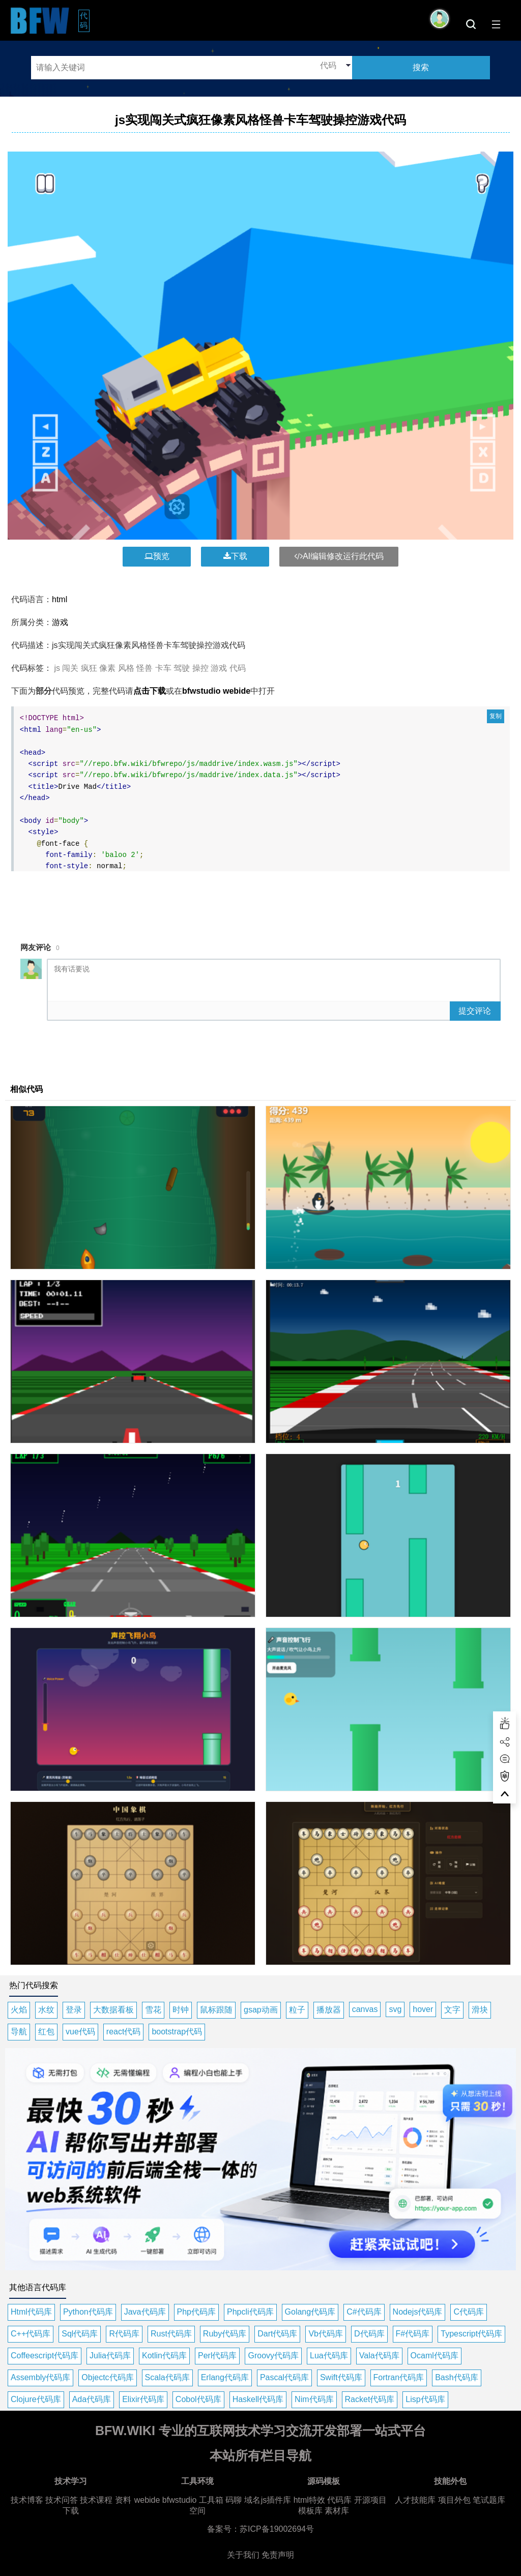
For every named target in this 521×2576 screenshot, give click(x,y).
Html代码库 (31, 2311)
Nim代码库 (314, 2399)
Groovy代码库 (273, 2355)
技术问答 (61, 2500)
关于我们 (243, 2555)
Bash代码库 (456, 2377)
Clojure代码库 (36, 2399)
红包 (46, 2031)
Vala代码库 (379, 2355)
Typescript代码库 (471, 2333)
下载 (235, 556)
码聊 (233, 2500)
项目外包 (454, 2500)
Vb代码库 (325, 2333)
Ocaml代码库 (434, 2355)
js (57, 668)
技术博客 (27, 2500)
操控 (200, 668)
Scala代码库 (167, 2377)
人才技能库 (415, 2500)
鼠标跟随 (216, 2009)
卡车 (163, 668)
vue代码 (80, 2031)
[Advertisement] (260, 900)
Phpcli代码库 (250, 2311)
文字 (452, 2009)
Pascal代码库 (284, 2377)
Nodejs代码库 (418, 2311)
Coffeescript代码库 (44, 2355)
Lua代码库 (329, 2355)
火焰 (19, 2009)
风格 (126, 668)
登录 (74, 2009)
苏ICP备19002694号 (277, 2529)
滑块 (480, 2009)
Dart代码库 (277, 2333)
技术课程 (96, 2500)
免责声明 (278, 2555)
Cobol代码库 (198, 2399)
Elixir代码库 (143, 2399)
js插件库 (276, 2500)
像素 (107, 668)
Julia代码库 (110, 2355)
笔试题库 (489, 2500)
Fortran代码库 (398, 2377)
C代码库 (468, 2311)
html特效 (309, 2500)
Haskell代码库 (258, 2399)
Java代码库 (145, 2311)
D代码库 (369, 2333)
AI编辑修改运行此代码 (339, 556)
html (59, 599)
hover (423, 2009)
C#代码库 (363, 2311)
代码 (85, 20)
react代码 (123, 2031)
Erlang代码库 (225, 2377)
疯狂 (89, 668)
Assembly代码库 (40, 2377)
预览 (156, 556)
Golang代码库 (310, 2311)
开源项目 (370, 2500)
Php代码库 (196, 2311)
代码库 (339, 2500)
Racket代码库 (370, 2399)
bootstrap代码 (177, 2031)
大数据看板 (113, 2009)
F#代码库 (413, 2333)
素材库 (337, 2510)
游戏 (60, 622)
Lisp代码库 (425, 2399)
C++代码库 (30, 2333)
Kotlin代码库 (164, 2355)
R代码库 (124, 2333)
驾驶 (181, 668)
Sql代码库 (80, 2333)
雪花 (153, 2009)
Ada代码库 (91, 2399)
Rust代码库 (171, 2333)
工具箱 (211, 2500)
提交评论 (474, 1010)
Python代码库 (88, 2311)
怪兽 (144, 668)
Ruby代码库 (224, 2333)
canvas (365, 2009)
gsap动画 (261, 2009)
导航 (19, 2031)
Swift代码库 (341, 2377)
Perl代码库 (217, 2355)
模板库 (310, 2510)
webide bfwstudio (166, 2500)
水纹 (46, 2009)
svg (395, 2009)
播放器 (328, 2009)
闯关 (70, 668)
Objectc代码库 (107, 2377)
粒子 (297, 2009)
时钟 (180, 2009)
